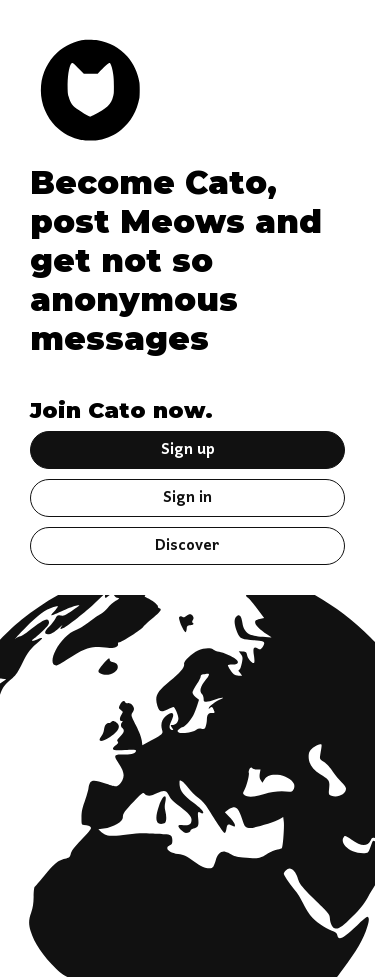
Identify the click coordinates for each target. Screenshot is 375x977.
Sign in (187, 498)
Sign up (188, 450)
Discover (187, 546)
